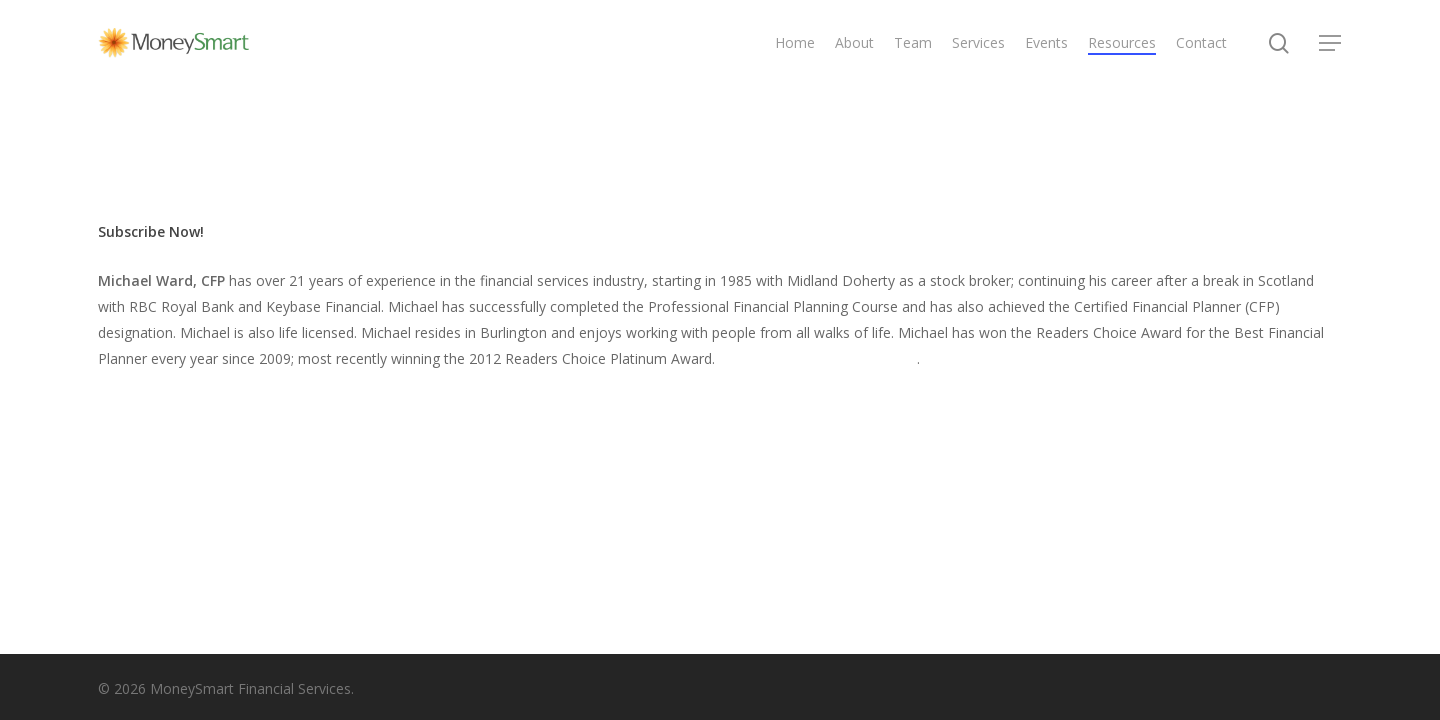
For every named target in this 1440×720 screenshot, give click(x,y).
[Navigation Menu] (1331, 43)
